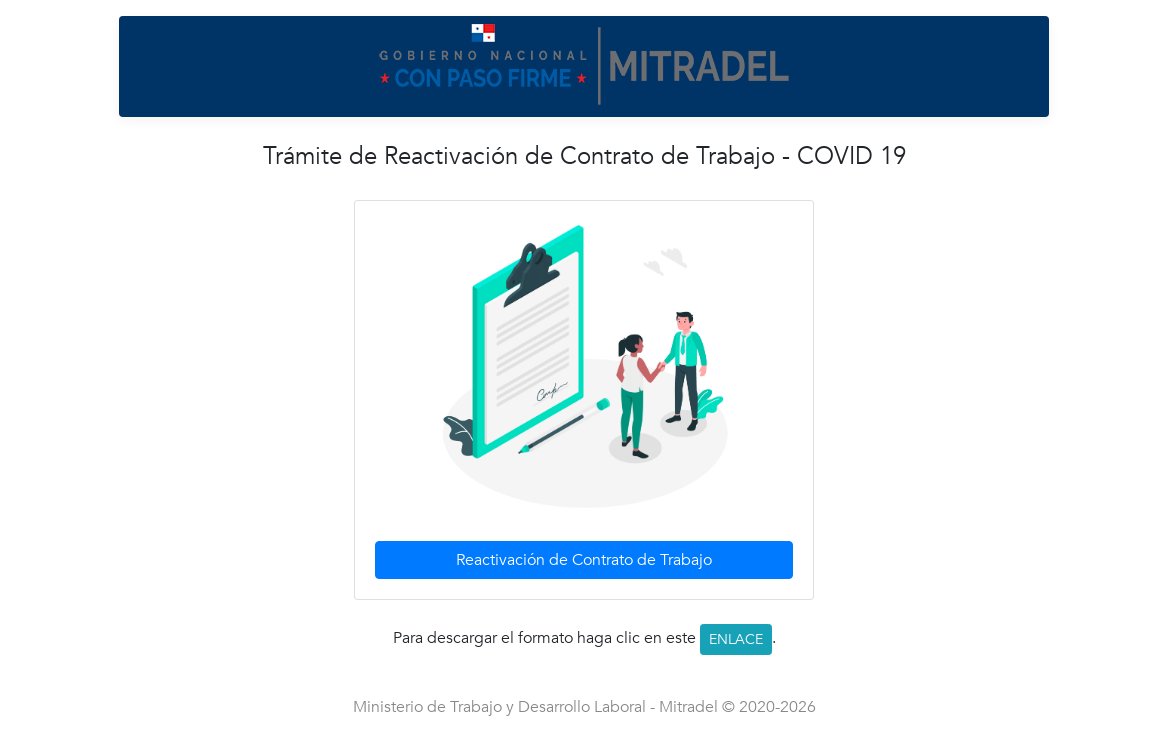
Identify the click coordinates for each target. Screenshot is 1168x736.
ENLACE (736, 639)
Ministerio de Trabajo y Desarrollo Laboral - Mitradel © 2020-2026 (584, 707)
